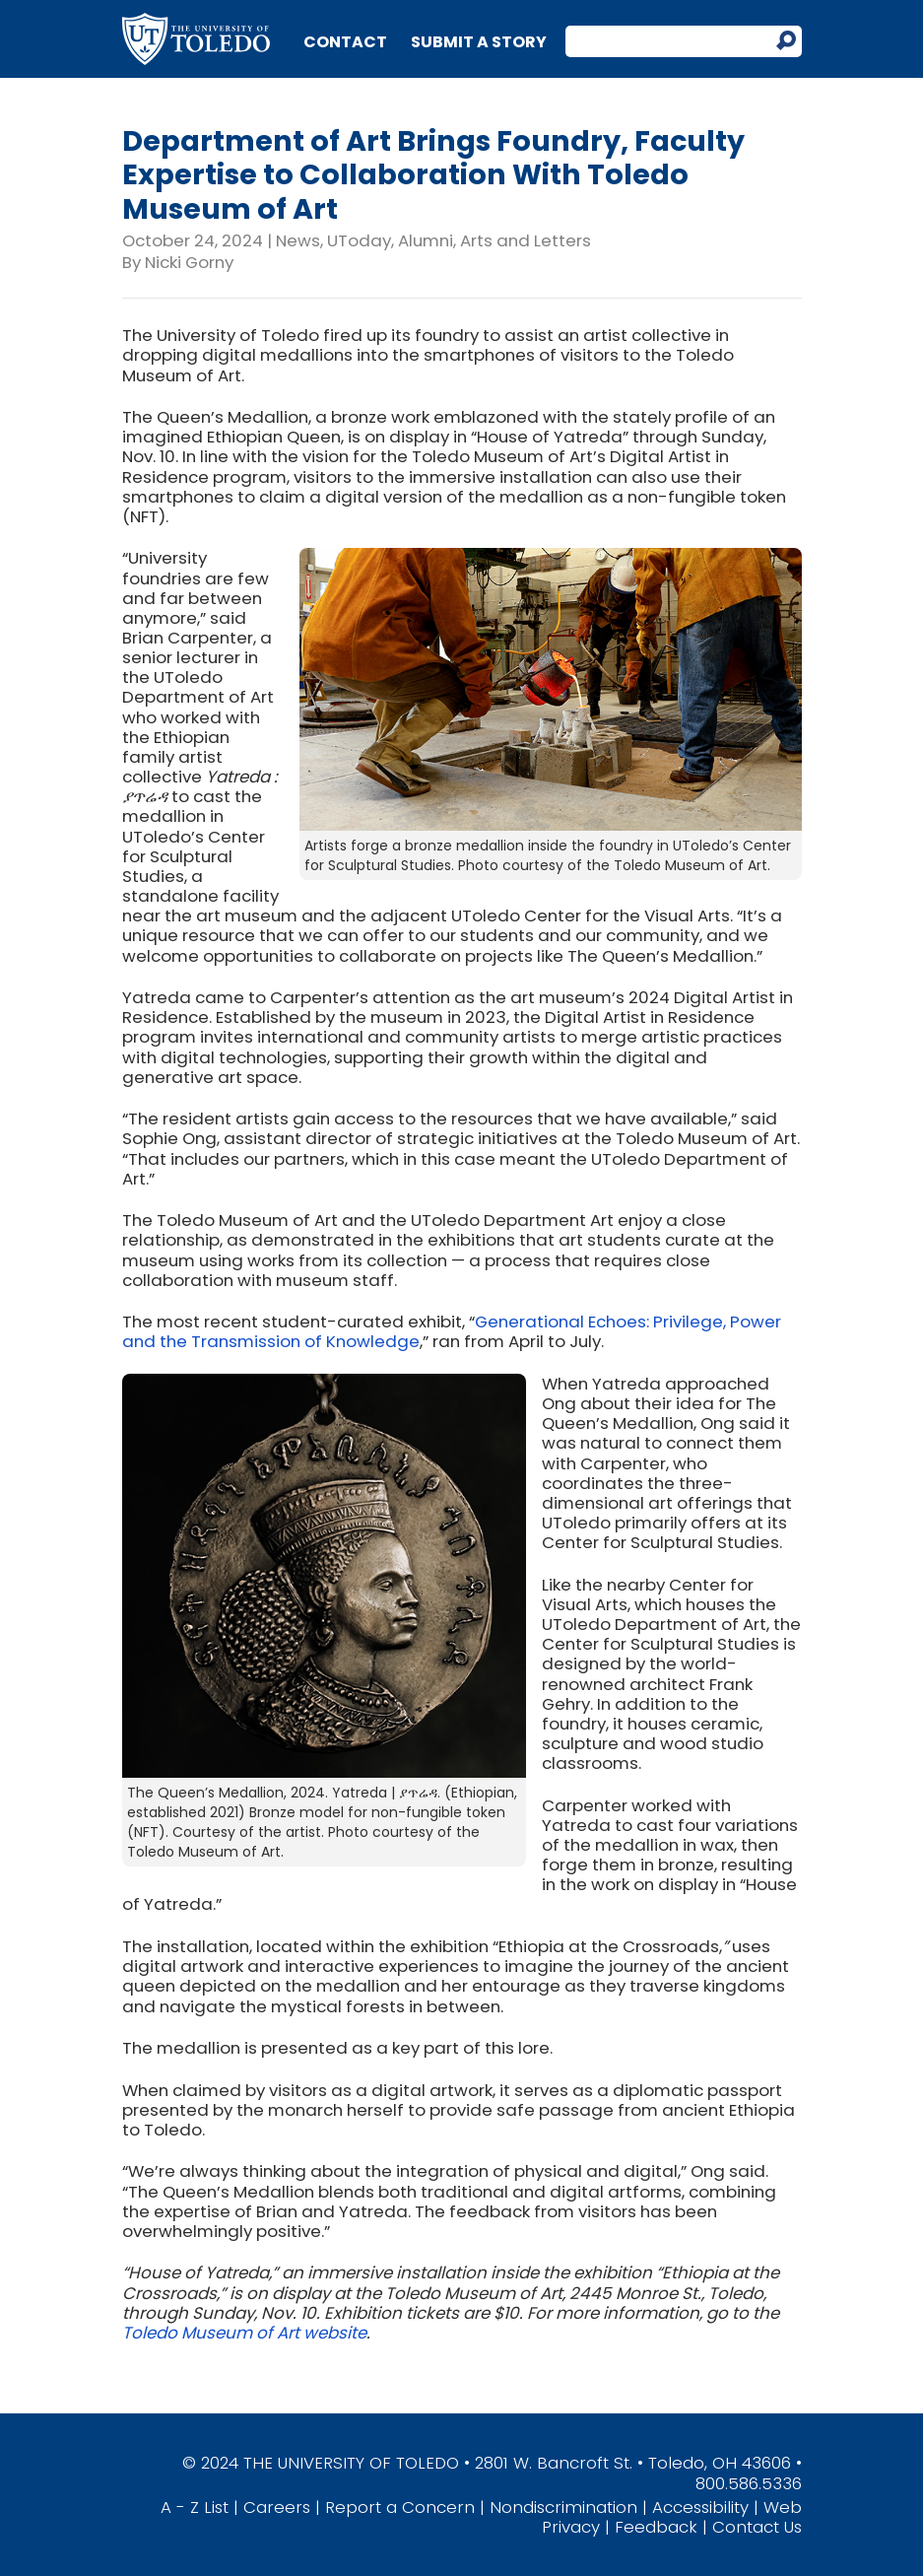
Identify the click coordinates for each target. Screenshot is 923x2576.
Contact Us (757, 2527)
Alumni (425, 240)
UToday (359, 240)
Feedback (656, 2527)
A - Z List (195, 2507)
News (298, 240)
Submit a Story (479, 42)
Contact (345, 42)
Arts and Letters (525, 240)
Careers (276, 2507)
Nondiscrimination (563, 2507)
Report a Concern (400, 2507)
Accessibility (700, 2507)
